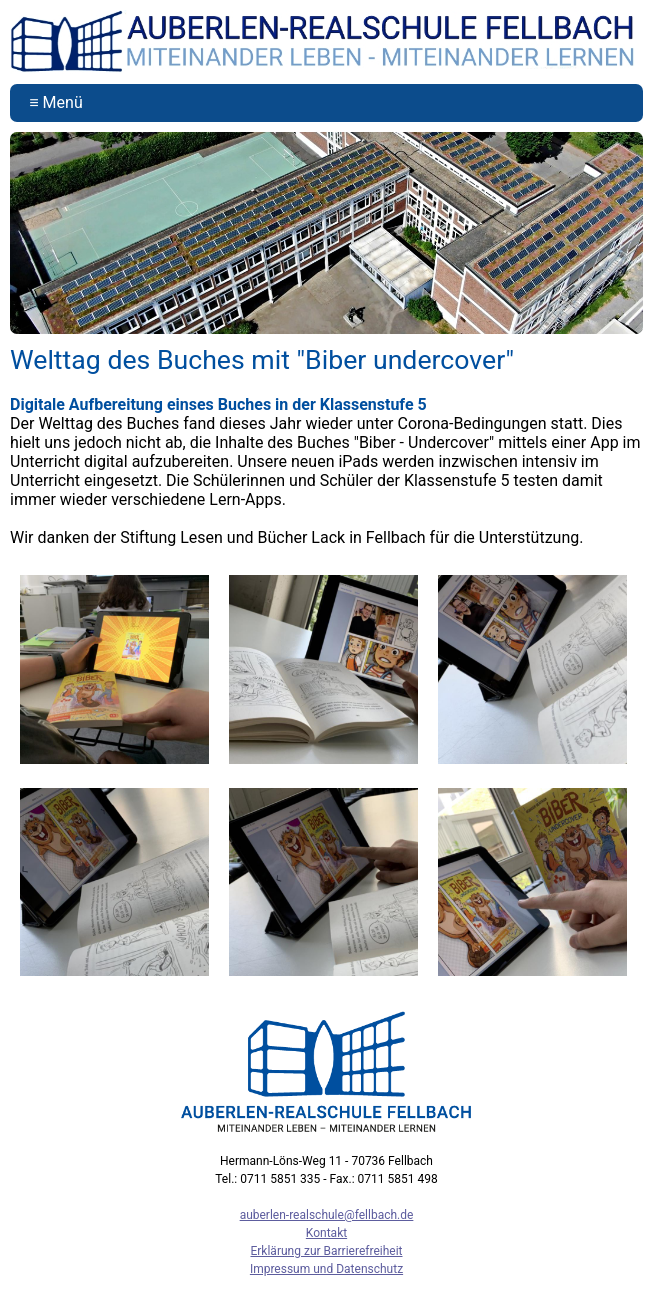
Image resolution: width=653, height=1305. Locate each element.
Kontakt (326, 1233)
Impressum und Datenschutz (326, 1269)
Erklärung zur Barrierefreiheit (326, 1251)
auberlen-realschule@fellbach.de (327, 1215)
